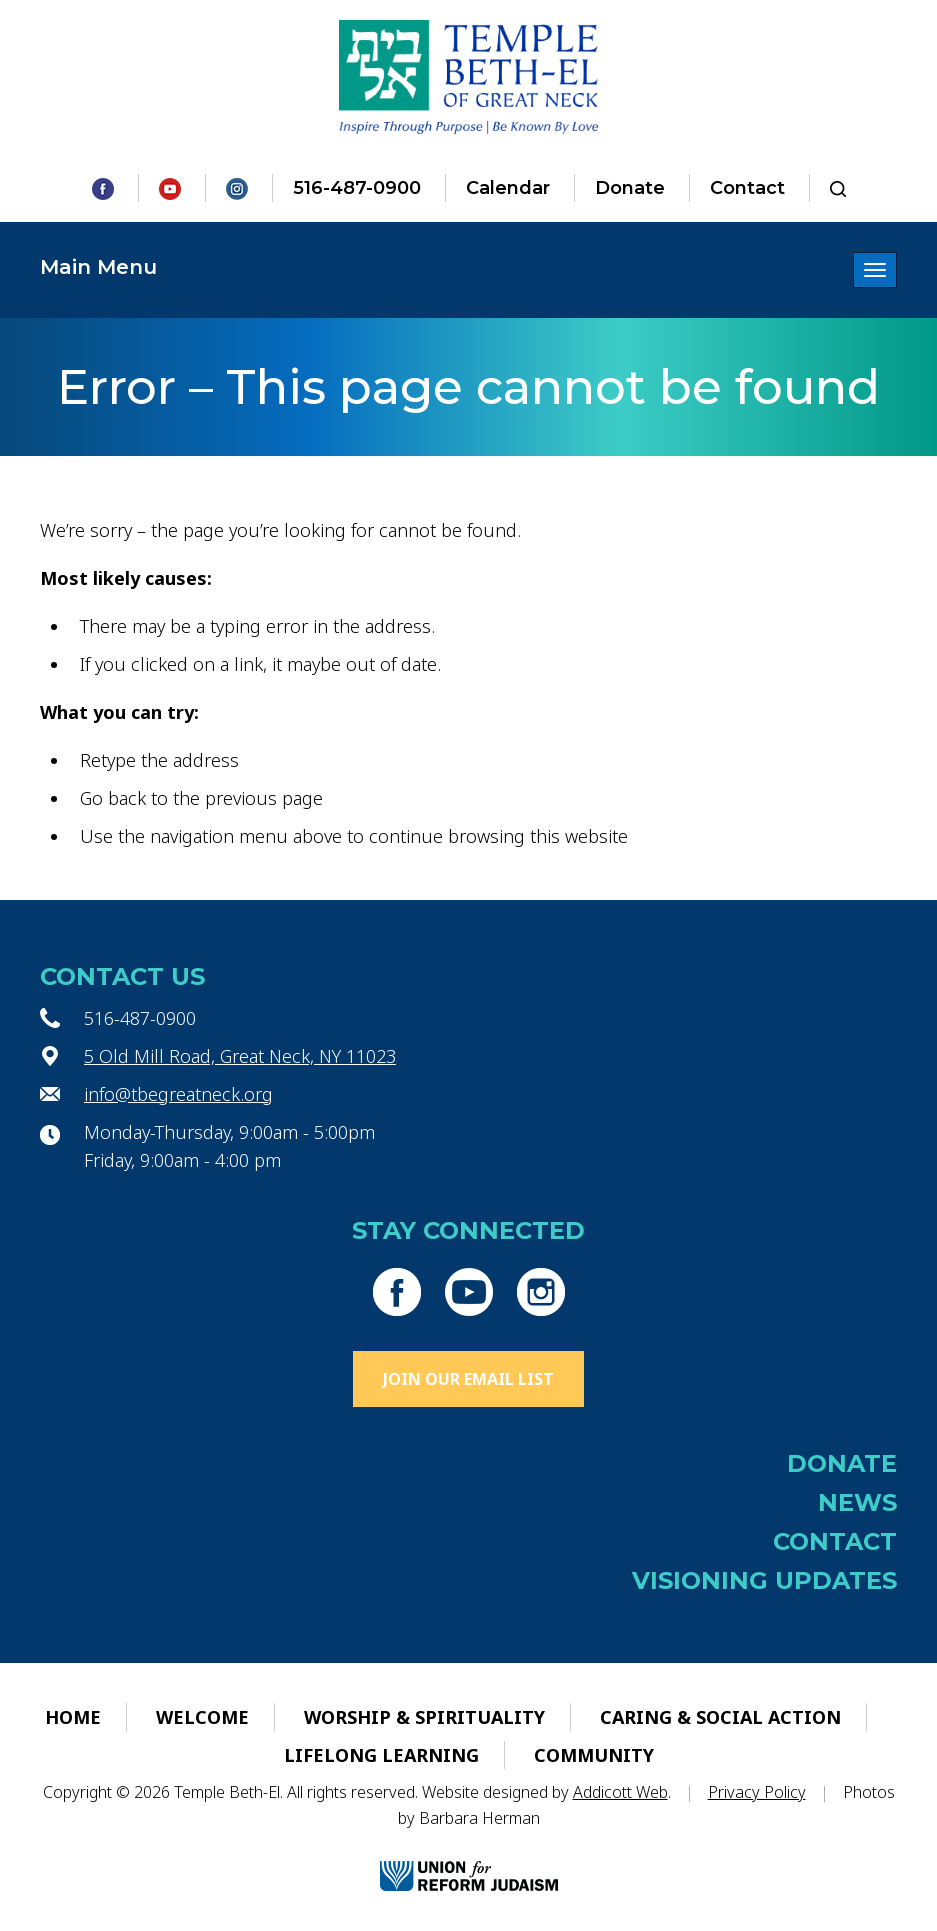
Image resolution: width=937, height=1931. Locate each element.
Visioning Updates (764, 1580)
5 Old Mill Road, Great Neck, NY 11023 (240, 1056)
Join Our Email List (468, 1379)
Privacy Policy (757, 1792)
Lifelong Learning (381, 1755)
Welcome (202, 1717)
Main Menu (98, 267)
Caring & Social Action (720, 1717)
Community (594, 1755)
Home (73, 1717)
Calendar (508, 188)
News (857, 1502)
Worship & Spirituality (424, 1717)
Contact (747, 188)
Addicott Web (620, 1792)
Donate (630, 188)
